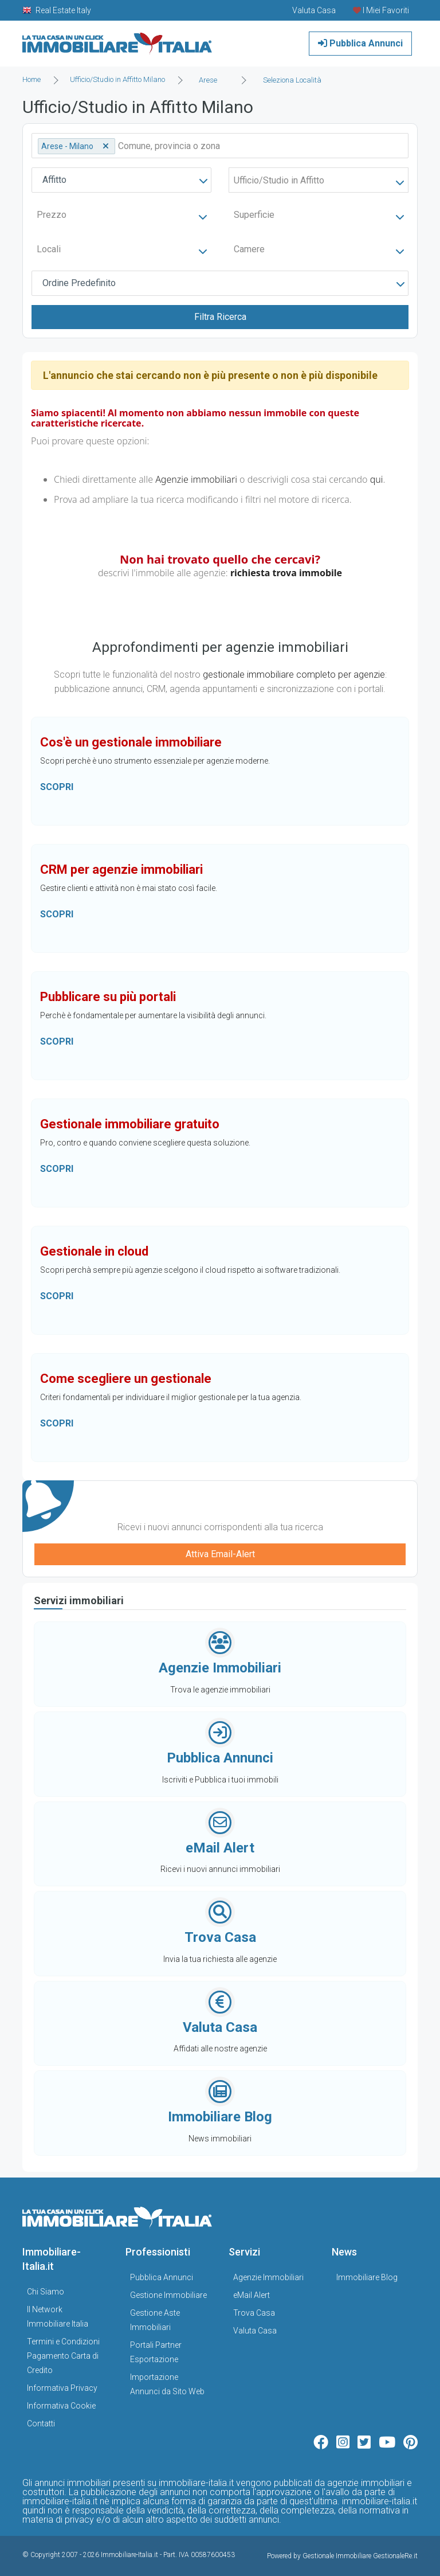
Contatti (41, 2423)
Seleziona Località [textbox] (292, 80)
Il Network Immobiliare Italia (57, 2316)
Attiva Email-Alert (220, 1554)
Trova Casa (254, 2312)
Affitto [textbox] (54, 179)
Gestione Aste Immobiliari (155, 2320)
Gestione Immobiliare (168, 2295)
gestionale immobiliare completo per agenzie (294, 674)
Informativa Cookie (61, 2405)
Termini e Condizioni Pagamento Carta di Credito (63, 2356)
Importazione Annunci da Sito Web (167, 2384)
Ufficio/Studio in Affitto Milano (117, 79)
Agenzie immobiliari (196, 479)
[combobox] (211, 80)
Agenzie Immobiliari (268, 2277)
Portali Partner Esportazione (156, 2352)
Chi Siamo (45, 2291)
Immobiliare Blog (367, 2277)
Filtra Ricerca (220, 316)
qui (376, 479)
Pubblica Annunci (360, 43)
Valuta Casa (255, 2330)
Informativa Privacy (62, 2388)
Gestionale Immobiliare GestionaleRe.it (360, 2556)
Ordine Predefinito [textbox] (79, 282)
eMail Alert (251, 2295)
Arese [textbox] (208, 80)
